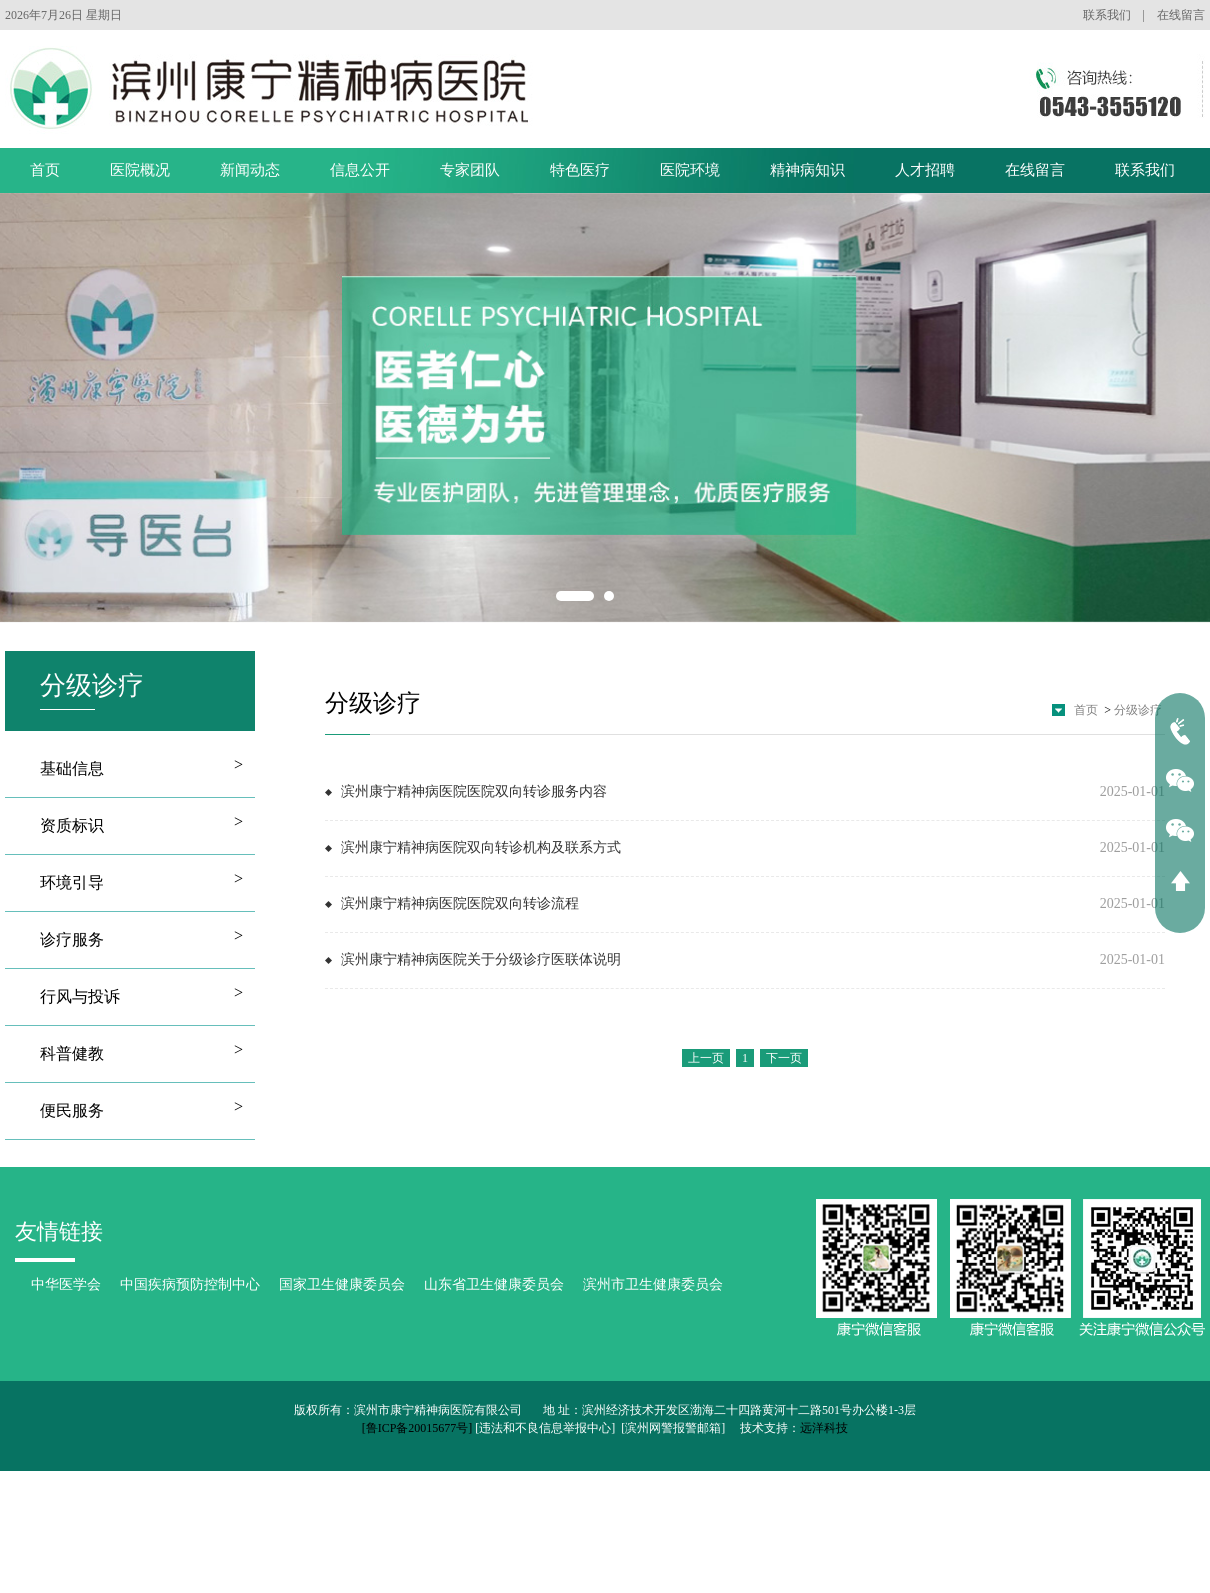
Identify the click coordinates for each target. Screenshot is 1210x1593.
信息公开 (360, 170)
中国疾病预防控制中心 (190, 1284)
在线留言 (1181, 15)
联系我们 (1107, 15)
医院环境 (690, 170)
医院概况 (140, 170)
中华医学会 (66, 1284)
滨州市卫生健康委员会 (653, 1284)
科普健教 (72, 1053)
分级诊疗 (1138, 710)
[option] (605, 408)
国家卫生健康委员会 (342, 1284)
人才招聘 (925, 170)
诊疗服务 (72, 939)
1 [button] (575, 596)
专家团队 (470, 170)
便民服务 (72, 1110)
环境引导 (72, 882)
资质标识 (72, 825)
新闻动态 (250, 170)
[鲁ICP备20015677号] (417, 1428)
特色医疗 (580, 170)
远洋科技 (824, 1428)
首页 (45, 170)
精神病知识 (807, 170)
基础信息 (72, 768)
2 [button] (609, 596)
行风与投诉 (80, 996)
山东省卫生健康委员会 (494, 1284)
